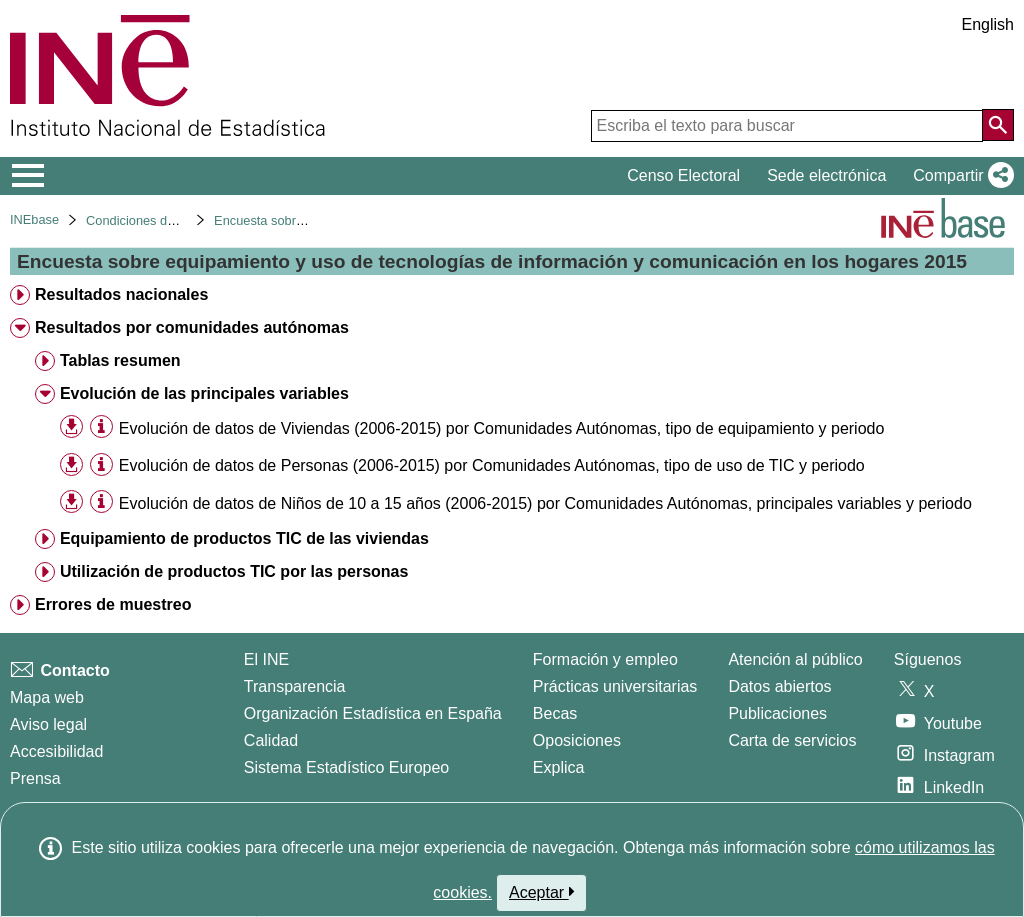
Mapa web (47, 697)
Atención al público (795, 659)
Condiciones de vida (143, 220)
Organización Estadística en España (373, 713)
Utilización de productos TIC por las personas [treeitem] (234, 571)
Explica (559, 767)
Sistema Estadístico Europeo (346, 767)
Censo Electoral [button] (683, 175)
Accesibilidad (56, 751)
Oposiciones (577, 740)
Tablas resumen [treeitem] (120, 360)
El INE (266, 659)
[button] (959, 176)
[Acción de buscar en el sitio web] (998, 125)
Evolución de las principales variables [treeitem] (204, 393)
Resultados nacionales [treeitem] (121, 294)
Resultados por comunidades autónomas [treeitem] (192, 327)
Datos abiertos (779, 686)
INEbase (34, 219)
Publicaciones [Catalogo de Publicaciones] (777, 713)
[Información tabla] (101, 427)
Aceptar (541, 892)
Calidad (271, 740)
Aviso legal (48, 724)
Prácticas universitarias (615, 686)
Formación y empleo (605, 659)
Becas (555, 713)
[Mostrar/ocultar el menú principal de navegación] (28, 176)
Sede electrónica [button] (826, 175)
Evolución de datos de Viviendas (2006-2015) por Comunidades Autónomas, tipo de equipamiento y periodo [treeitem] (502, 428)
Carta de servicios (792, 740)
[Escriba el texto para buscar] (787, 126)
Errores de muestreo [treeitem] (113, 604)
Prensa (35, 778)
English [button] (988, 24)
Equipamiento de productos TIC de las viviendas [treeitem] (244, 538)
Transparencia (295, 686)
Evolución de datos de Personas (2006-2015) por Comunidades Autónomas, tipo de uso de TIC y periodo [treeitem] (492, 465)
